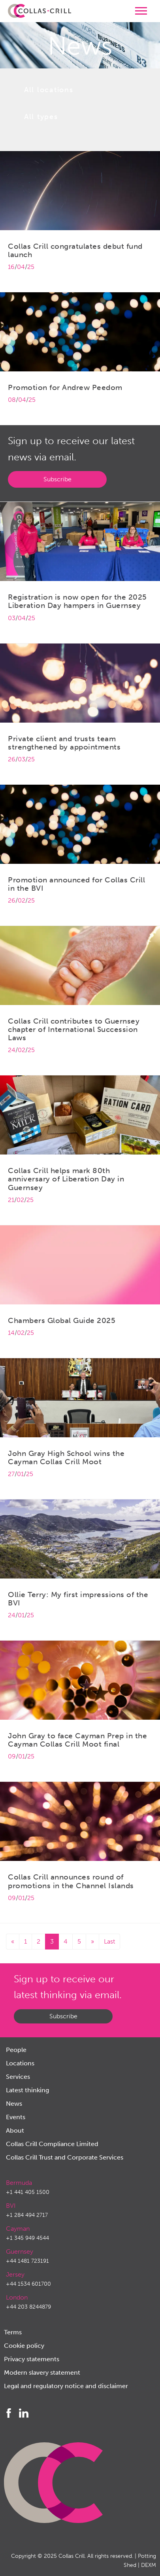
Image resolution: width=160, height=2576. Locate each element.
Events (15, 2117)
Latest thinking (27, 2090)
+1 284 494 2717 (27, 2215)
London (17, 2297)
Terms (13, 2332)
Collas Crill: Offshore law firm (39, 11)
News (14, 2103)
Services (18, 2076)
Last (109, 1941)
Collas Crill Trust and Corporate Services (64, 2157)
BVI (10, 2205)
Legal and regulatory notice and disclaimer (66, 2386)
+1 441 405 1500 (27, 2192)
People (16, 2050)
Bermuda (19, 2182)
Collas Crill (71, 2556)
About (15, 2130)
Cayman (18, 2228)
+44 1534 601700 (28, 2284)
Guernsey (19, 2251)
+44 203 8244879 (28, 2306)
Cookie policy (24, 2345)
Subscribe (57, 479)
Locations (20, 2063)
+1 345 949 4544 (27, 2238)
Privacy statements (31, 2359)
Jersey (15, 2274)
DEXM (148, 2565)
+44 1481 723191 (27, 2261)
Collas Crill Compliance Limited (52, 2144)
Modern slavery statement (42, 2372)
